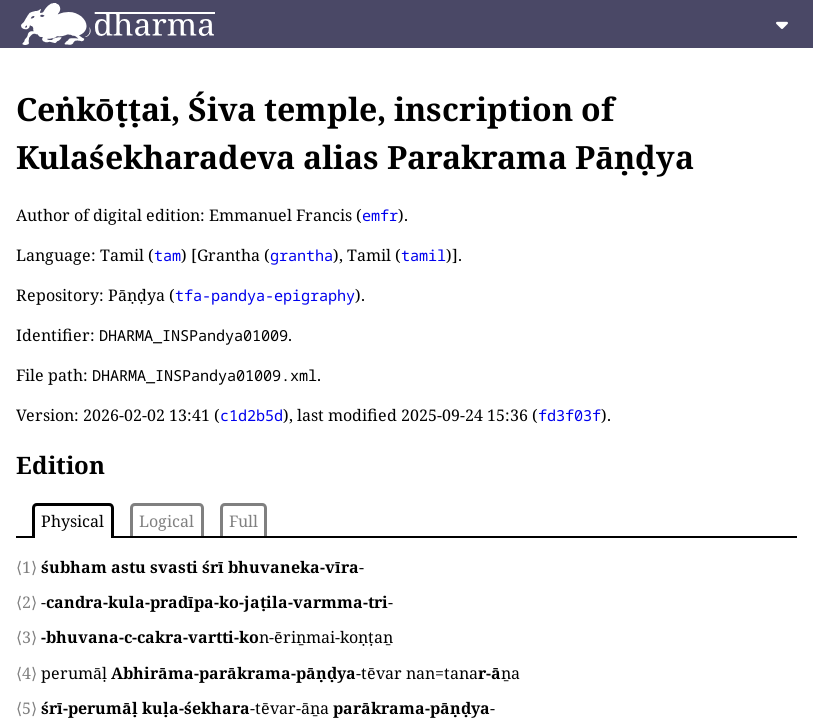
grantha (301, 255)
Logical (166, 521)
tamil (423, 255)
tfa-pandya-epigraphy (265, 295)
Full (243, 521)
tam (167, 255)
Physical (72, 521)
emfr (380, 215)
